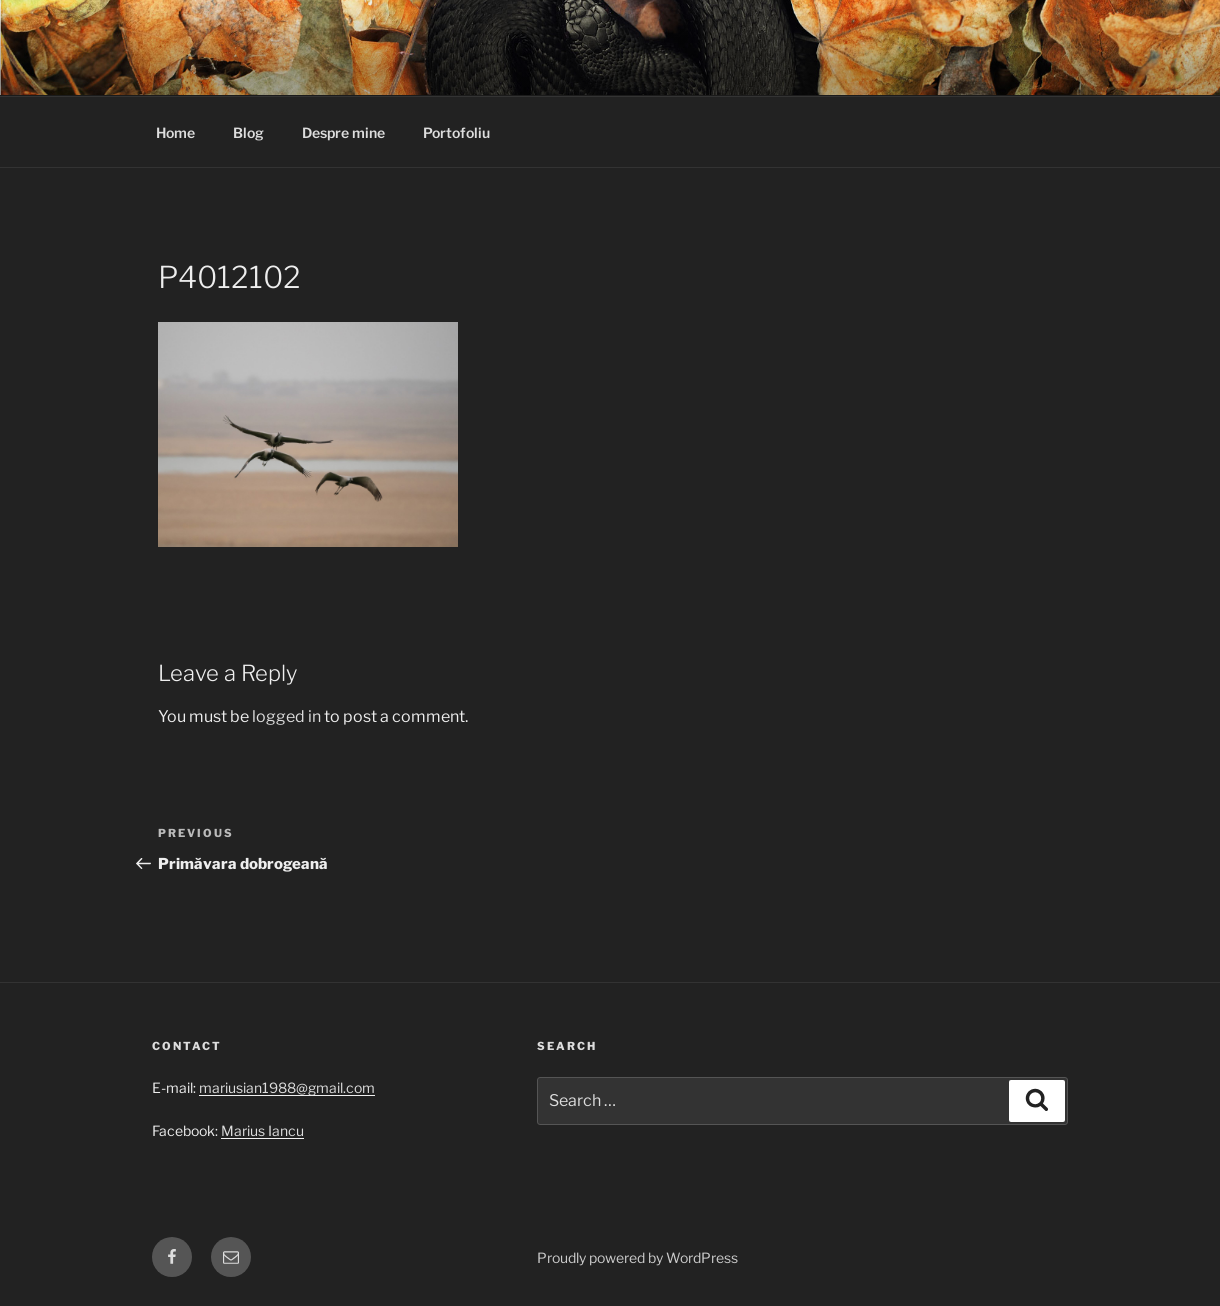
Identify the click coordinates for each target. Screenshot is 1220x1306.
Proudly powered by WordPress (637, 1257)
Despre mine (343, 132)
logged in (286, 716)
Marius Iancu (262, 1130)
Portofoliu (456, 132)
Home (175, 132)
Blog (248, 132)
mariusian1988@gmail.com (287, 1087)
